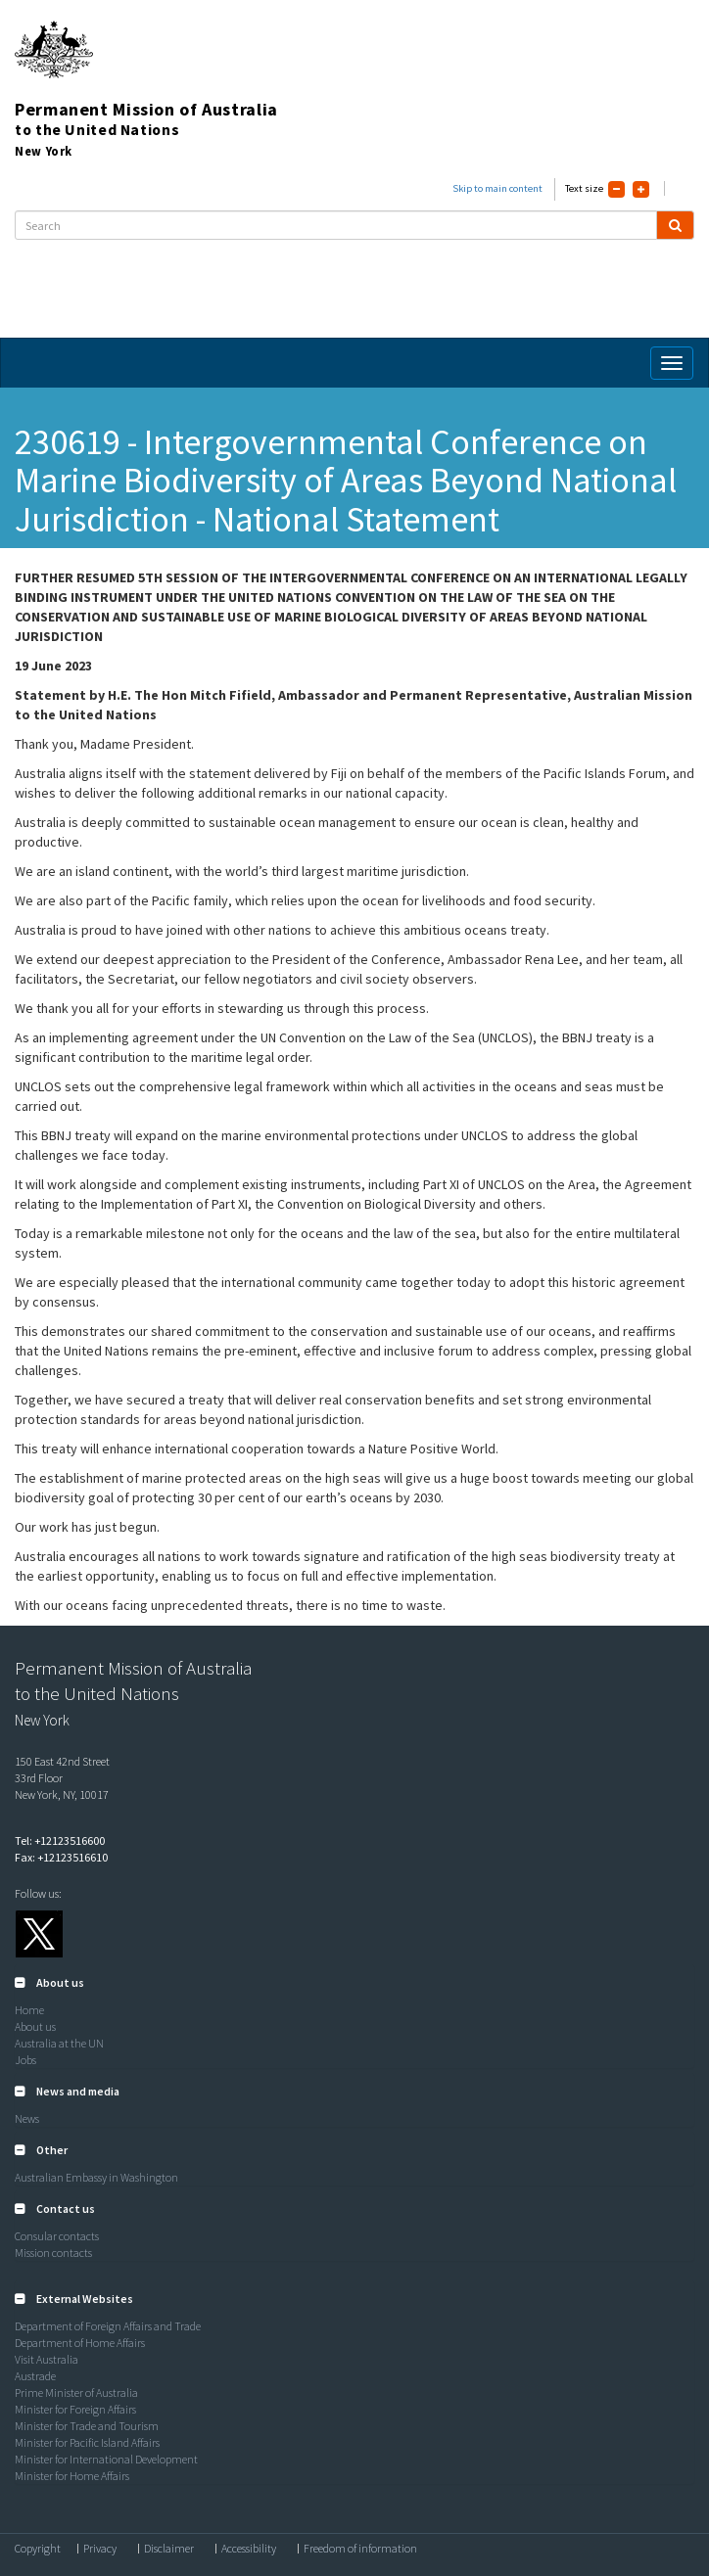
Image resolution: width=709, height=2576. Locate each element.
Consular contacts (57, 2236)
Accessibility (248, 2548)
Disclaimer (169, 2548)
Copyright (38, 2548)
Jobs (25, 2059)
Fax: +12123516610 (61, 1857)
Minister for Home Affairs (72, 2475)
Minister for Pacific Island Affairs (87, 2442)
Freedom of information (360, 2548)
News (27, 2118)
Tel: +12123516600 (60, 1840)
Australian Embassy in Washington (96, 2177)
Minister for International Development (106, 2459)
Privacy (100, 2548)
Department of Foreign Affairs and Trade (108, 2326)
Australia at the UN (59, 2043)
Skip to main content (497, 188)
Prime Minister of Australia (76, 2392)
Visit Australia (46, 2359)
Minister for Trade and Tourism (87, 2425)
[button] (49, 1982)
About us (35, 2026)
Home (29, 2009)
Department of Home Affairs (80, 2342)
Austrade (35, 2376)
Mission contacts (53, 2252)
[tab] (354, 1982)
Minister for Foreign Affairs (75, 2409)
